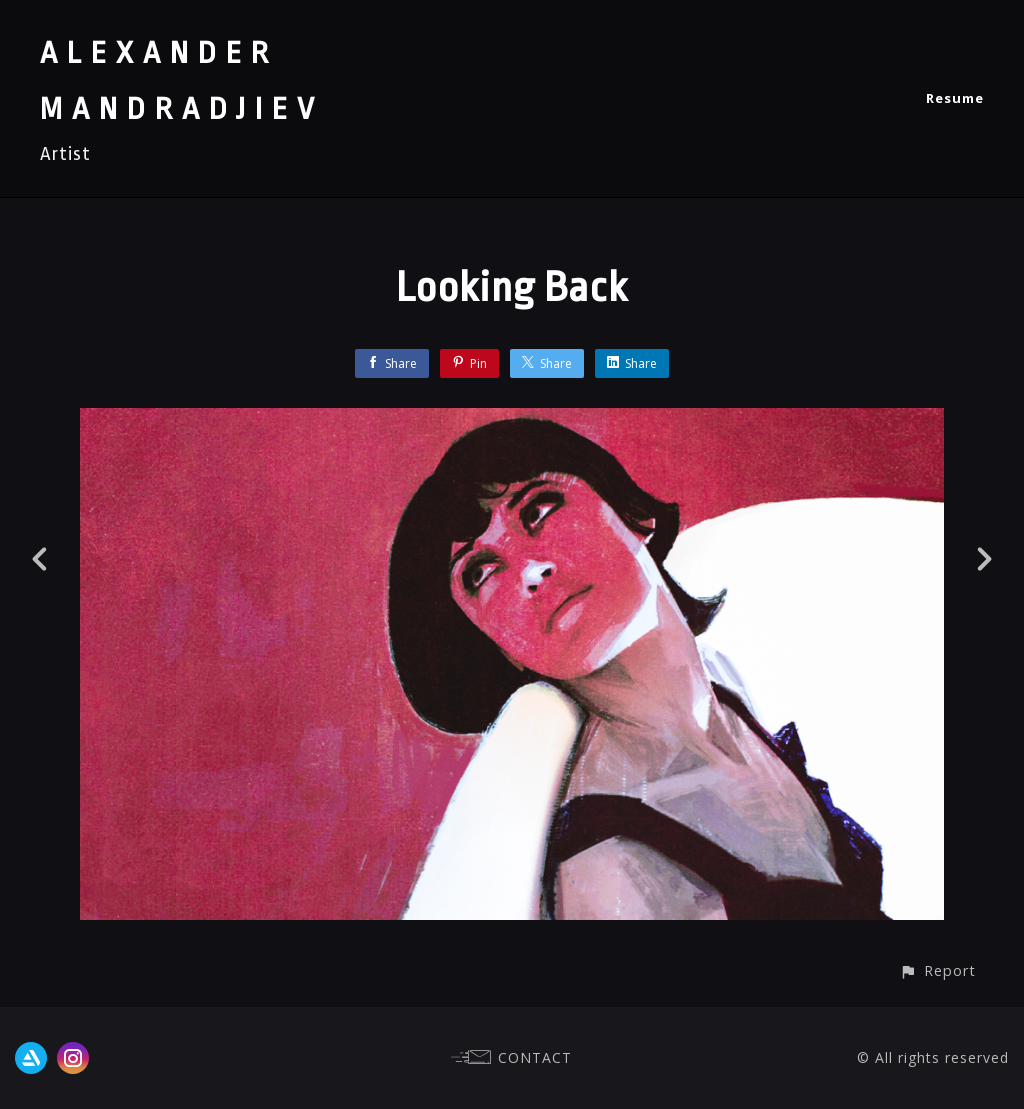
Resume (955, 98)
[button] (937, 970)
